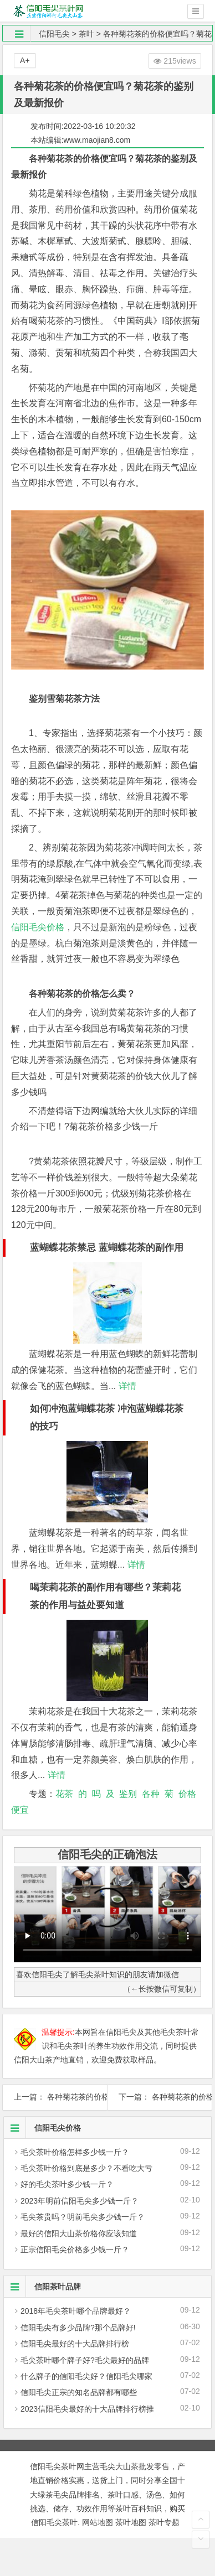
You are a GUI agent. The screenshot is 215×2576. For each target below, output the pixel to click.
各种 (151, 1793)
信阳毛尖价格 (37, 927)
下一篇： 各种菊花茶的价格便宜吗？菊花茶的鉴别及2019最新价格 (160, 2096)
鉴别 (128, 1793)
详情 (126, 1386)
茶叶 (86, 33)
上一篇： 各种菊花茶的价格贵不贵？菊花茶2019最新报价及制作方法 (55, 2096)
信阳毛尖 (54, 33)
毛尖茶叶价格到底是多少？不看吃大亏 (86, 2168)
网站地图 (97, 2522)
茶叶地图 (130, 2522)
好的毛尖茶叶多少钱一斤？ (67, 2184)
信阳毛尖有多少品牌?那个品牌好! (78, 2327)
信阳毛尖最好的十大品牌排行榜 (75, 2343)
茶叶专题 (164, 2522)
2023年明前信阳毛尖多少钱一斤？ (80, 2200)
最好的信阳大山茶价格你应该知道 (79, 2233)
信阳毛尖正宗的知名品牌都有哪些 (79, 2392)
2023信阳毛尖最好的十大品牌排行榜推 (87, 2408)
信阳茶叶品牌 (42, 2287)
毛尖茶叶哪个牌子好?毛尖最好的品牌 (85, 2360)
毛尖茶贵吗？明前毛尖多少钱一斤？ (83, 2216)
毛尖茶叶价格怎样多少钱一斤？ (75, 2152)
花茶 (64, 1793)
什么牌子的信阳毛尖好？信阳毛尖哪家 (86, 2376)
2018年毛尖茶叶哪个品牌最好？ (76, 2311)
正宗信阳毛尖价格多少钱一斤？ (75, 2249)
